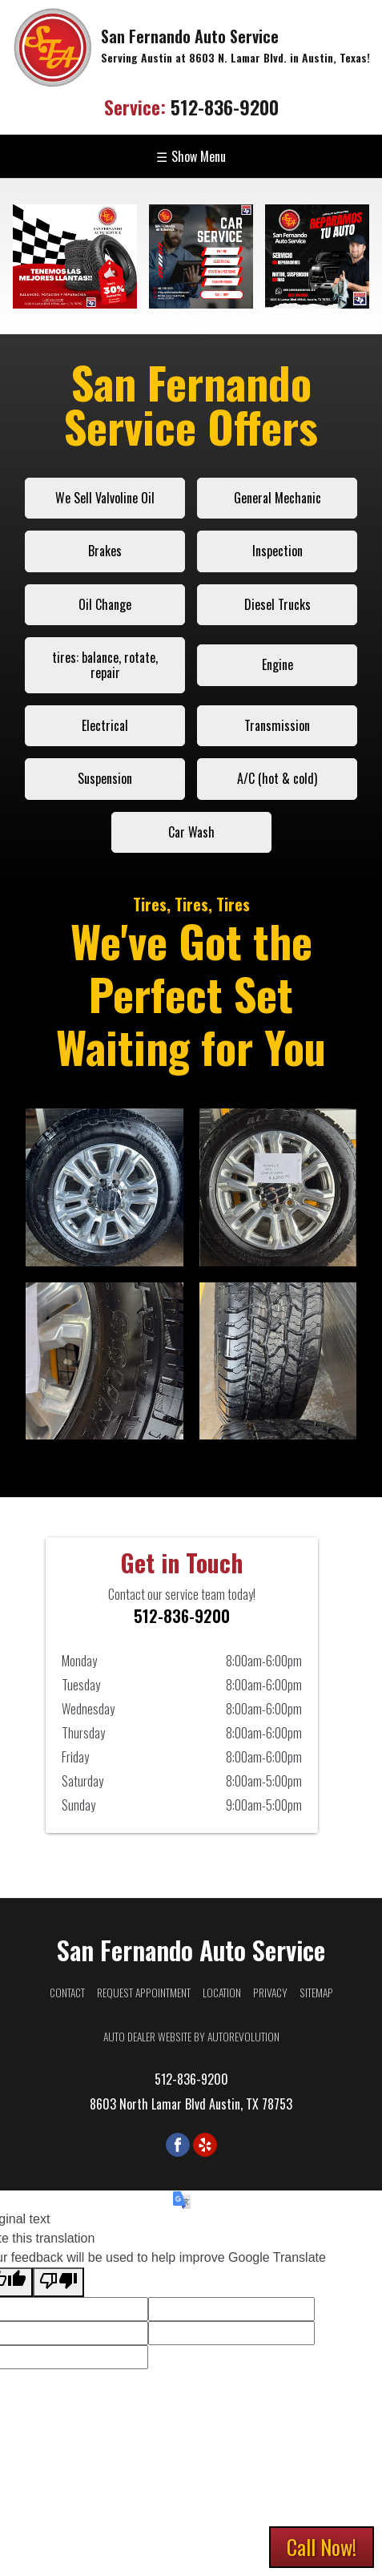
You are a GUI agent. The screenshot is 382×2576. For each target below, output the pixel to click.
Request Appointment (144, 1992)
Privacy (270, 1992)
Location (222, 1992)
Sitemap (316, 1992)
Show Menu (191, 156)
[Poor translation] (58, 2282)
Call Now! (321, 2546)
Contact (67, 1992)
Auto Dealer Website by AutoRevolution (191, 2037)
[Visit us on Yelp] (205, 2145)
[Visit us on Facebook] (178, 2145)
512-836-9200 (191, 107)
